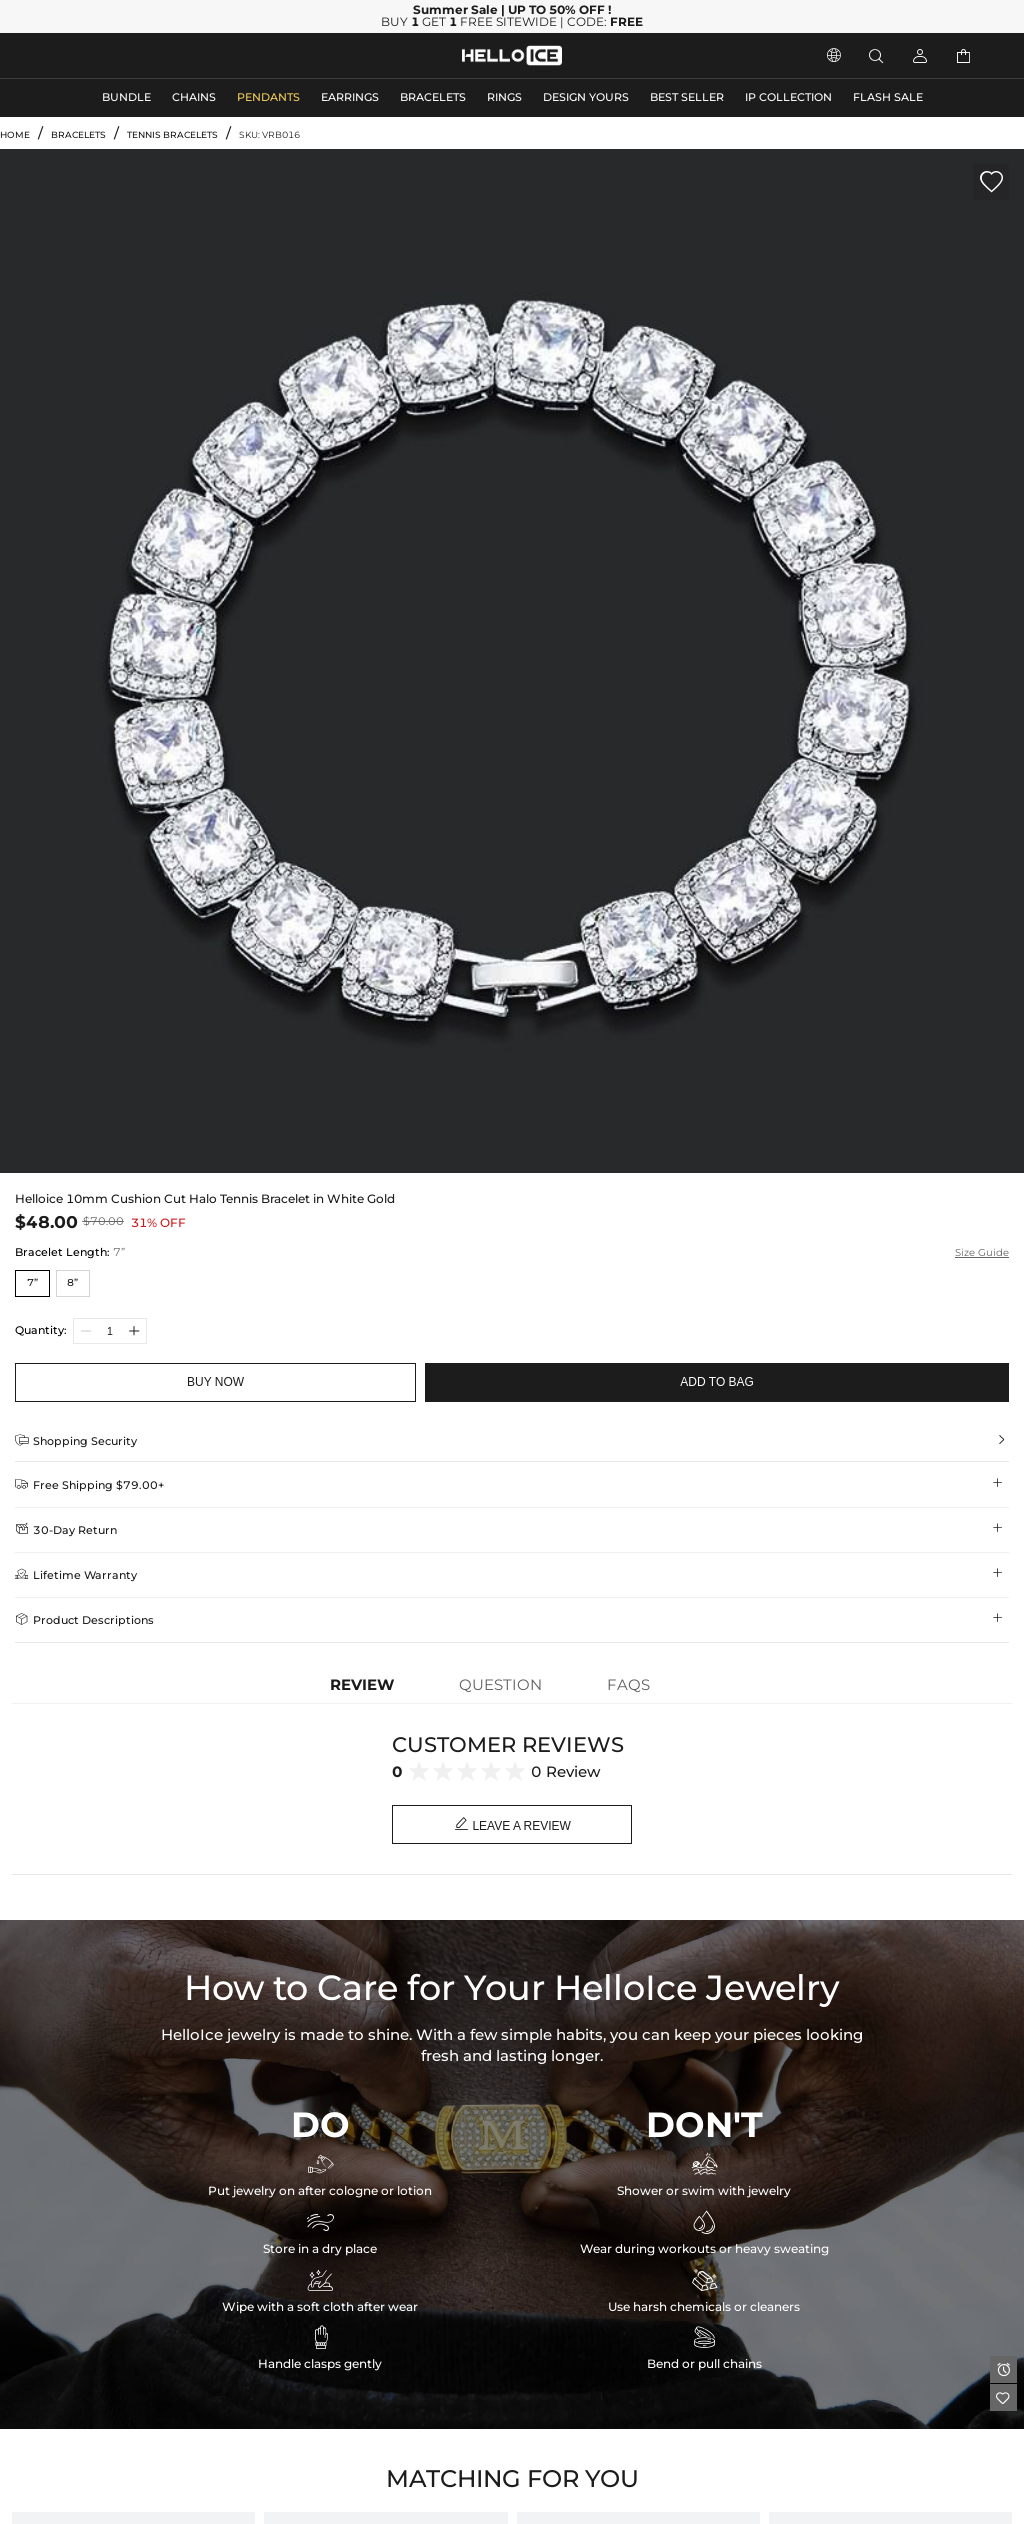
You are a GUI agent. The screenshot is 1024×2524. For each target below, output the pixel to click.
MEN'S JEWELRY (94, 55)
